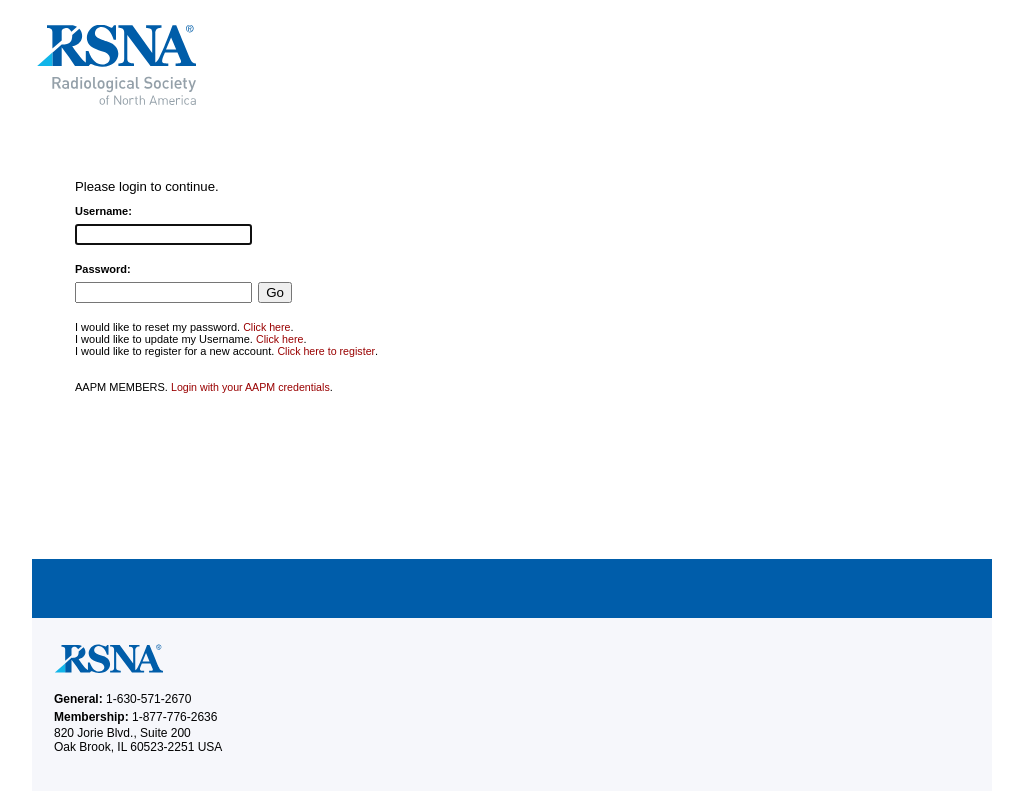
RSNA (261, 65)
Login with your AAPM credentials (250, 387)
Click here (266, 327)
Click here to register (326, 351)
